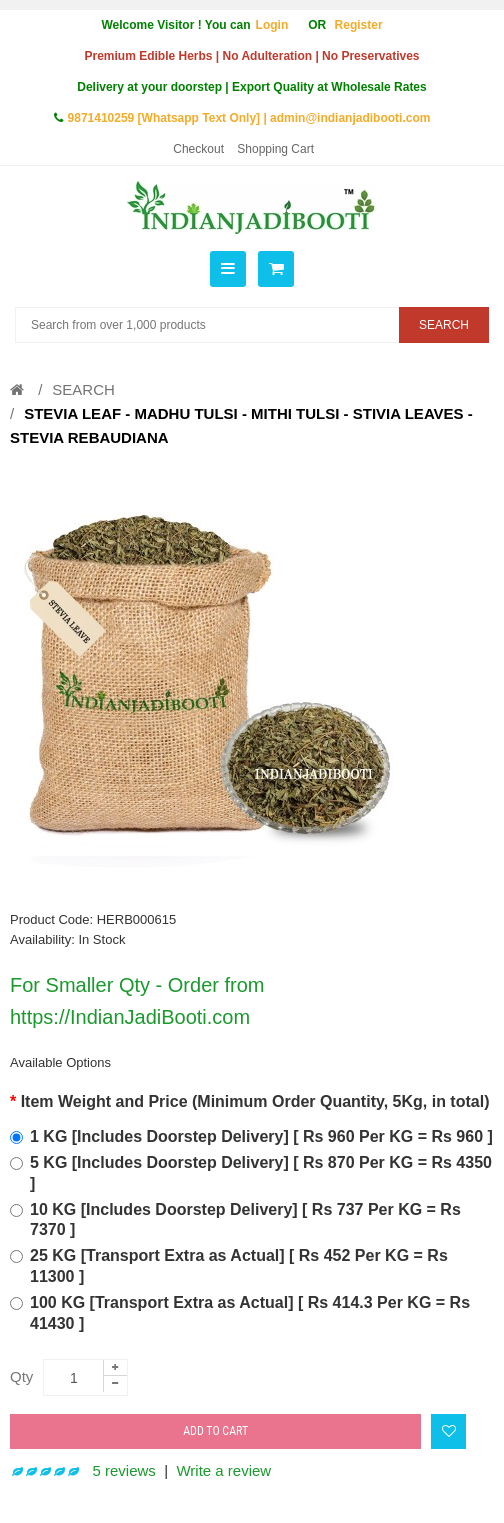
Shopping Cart (275, 149)
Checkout (198, 149)
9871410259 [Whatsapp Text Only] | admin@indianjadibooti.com (249, 118)
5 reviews (124, 1470)
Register (359, 25)
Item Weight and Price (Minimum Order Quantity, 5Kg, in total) (255, 1101)
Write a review (223, 1470)
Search (83, 389)
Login (272, 25)
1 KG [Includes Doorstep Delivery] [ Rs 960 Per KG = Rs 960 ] (261, 1136)
